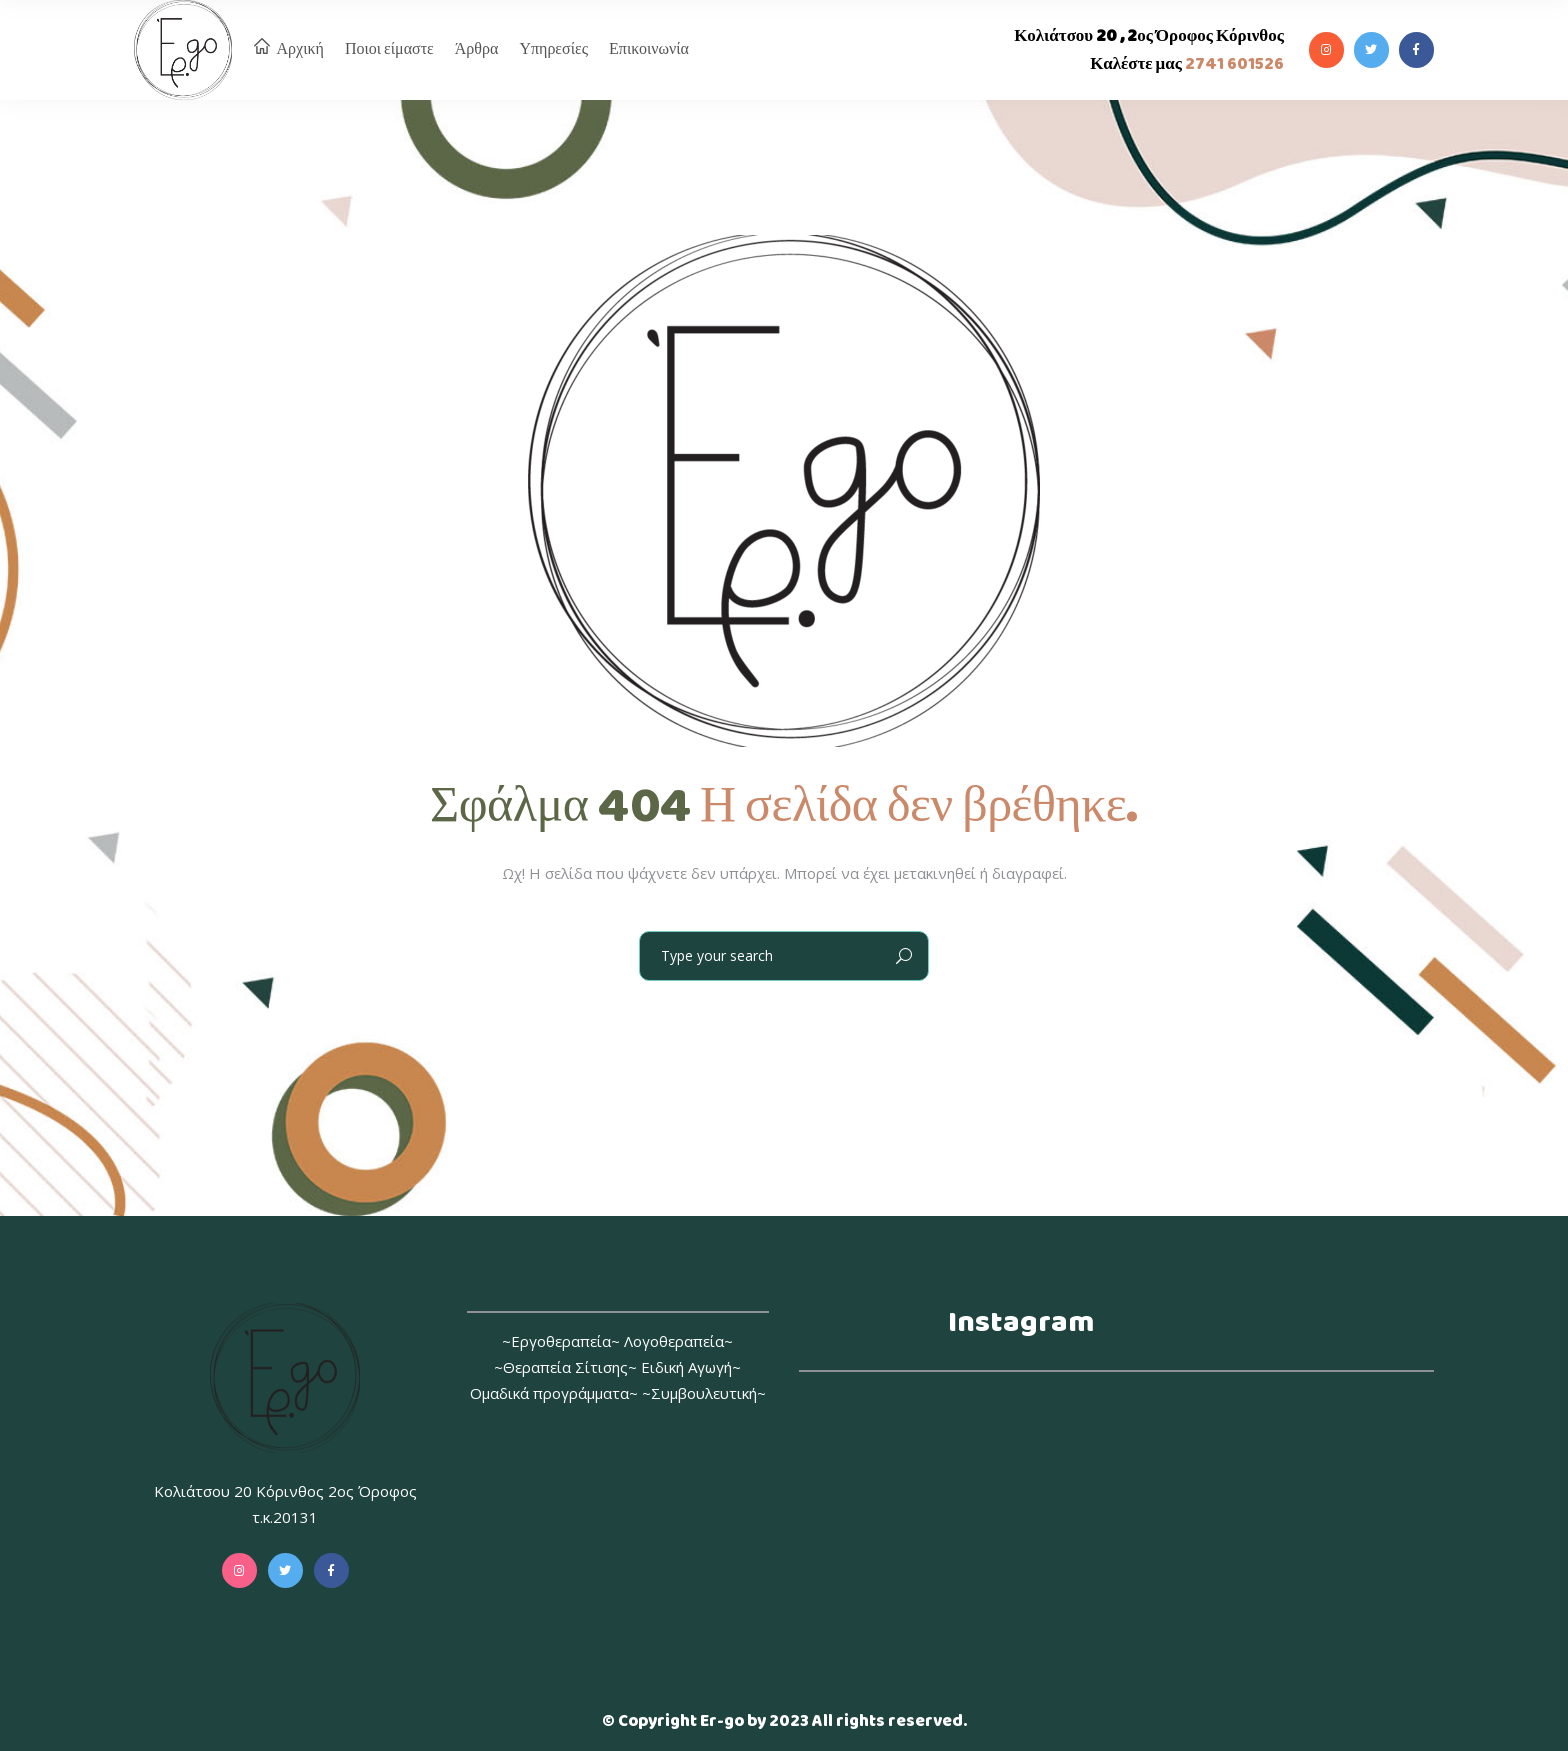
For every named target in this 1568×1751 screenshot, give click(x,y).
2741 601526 (1233, 64)
